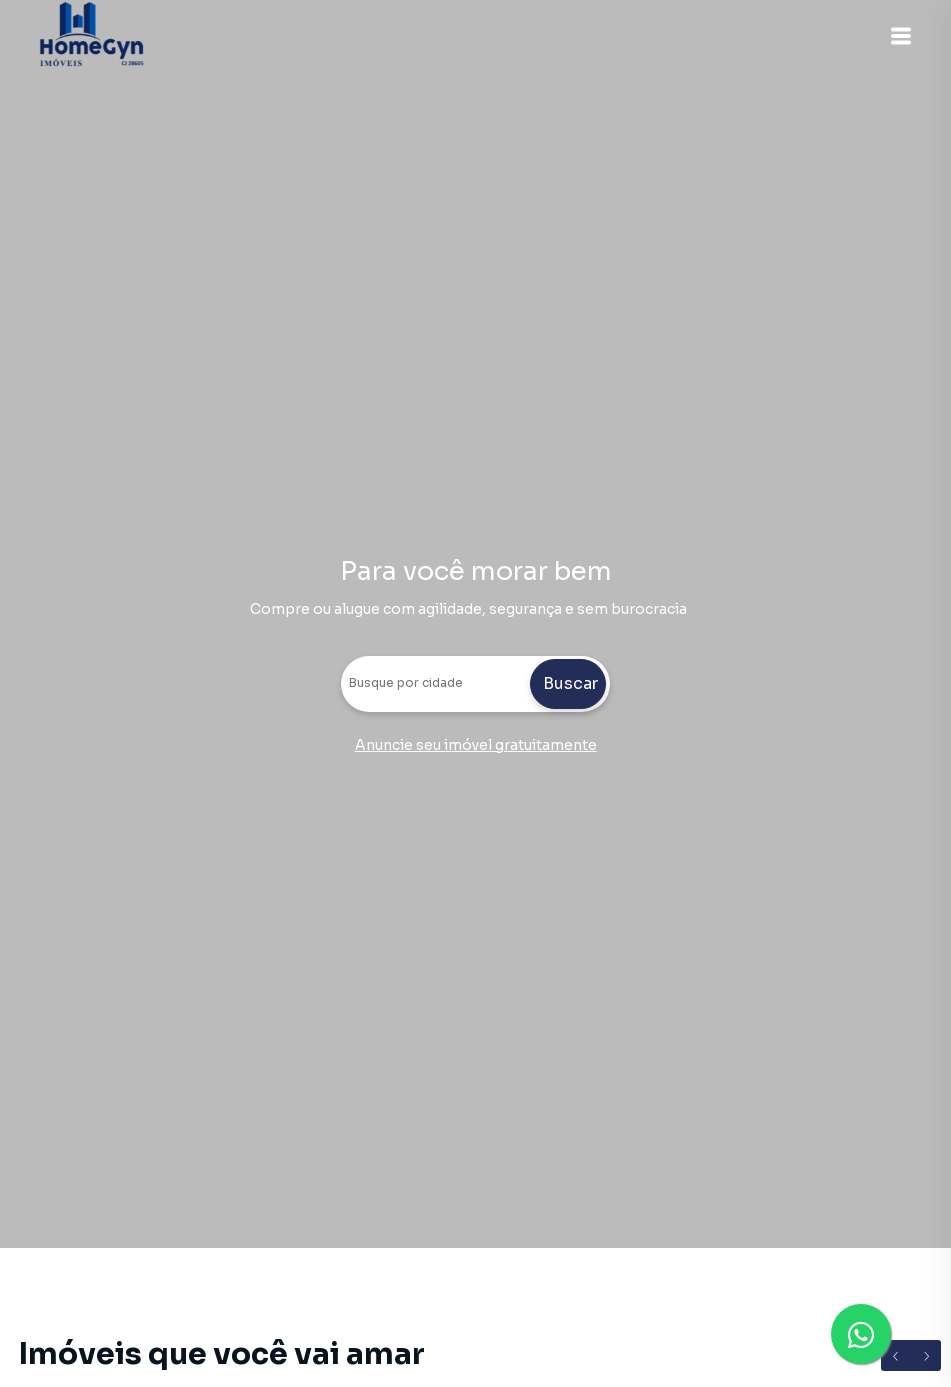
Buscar (570, 683)
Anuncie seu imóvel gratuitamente (476, 745)
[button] (901, 36)
